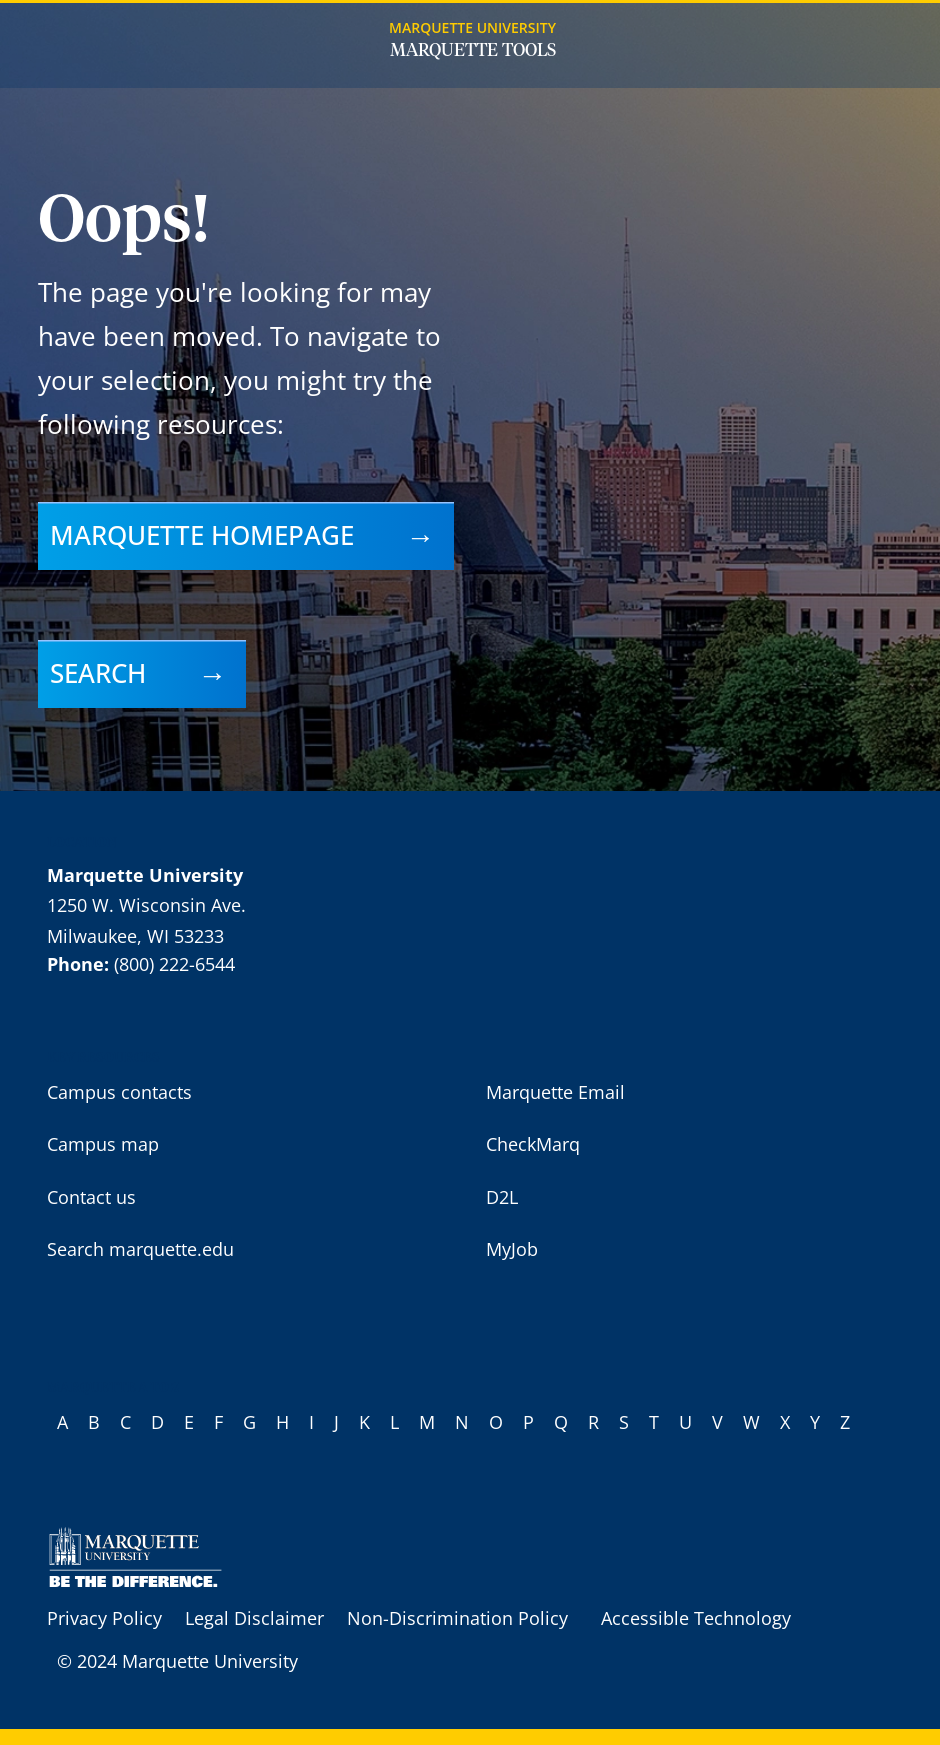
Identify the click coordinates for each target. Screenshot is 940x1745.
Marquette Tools (473, 51)
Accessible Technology (696, 1618)
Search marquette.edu (140, 1249)
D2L (502, 1197)
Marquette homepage (202, 535)
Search (98, 673)
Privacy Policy (104, 1618)
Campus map (103, 1144)
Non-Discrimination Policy (457, 1618)
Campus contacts (119, 1092)
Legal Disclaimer (254, 1618)
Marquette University (472, 27)
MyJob (512, 1249)
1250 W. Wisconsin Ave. (146, 905)
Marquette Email (555, 1092)
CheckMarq (533, 1144)
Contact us (91, 1197)
